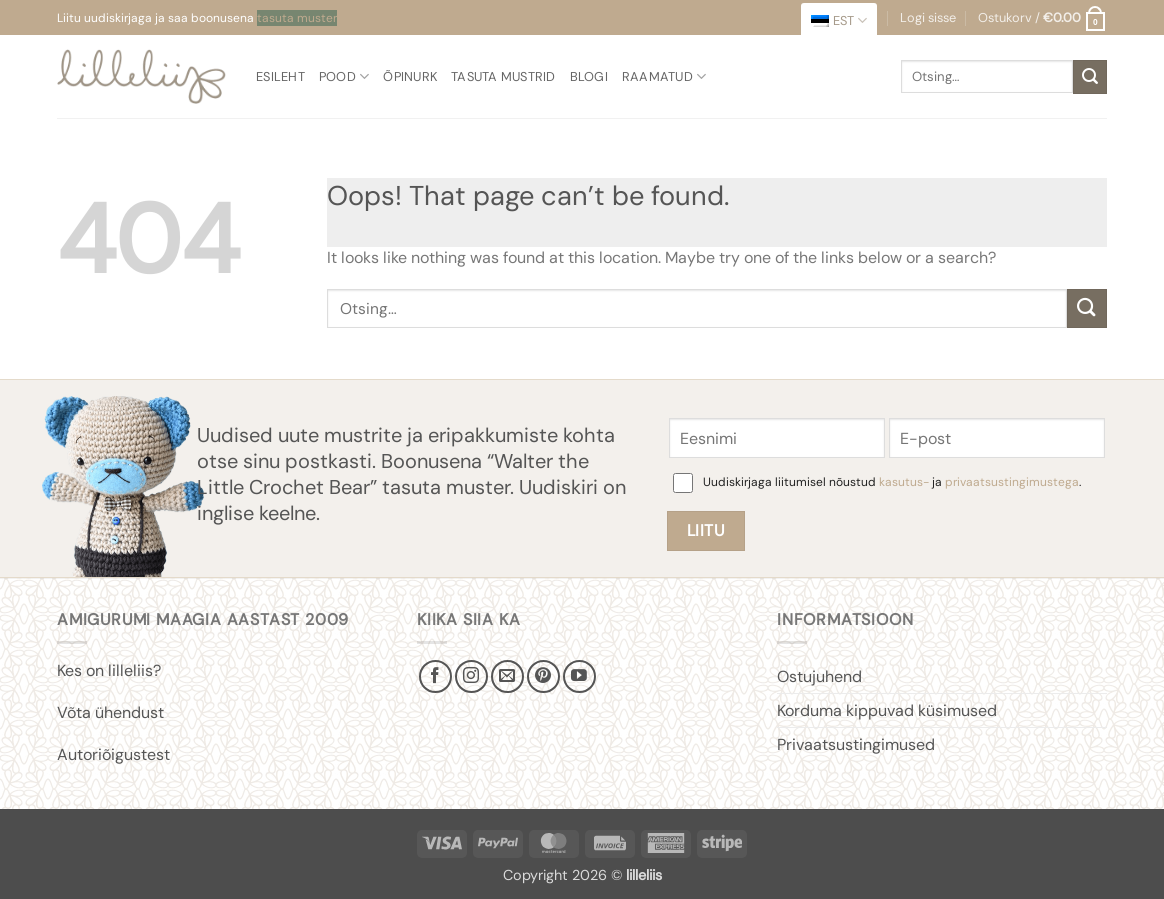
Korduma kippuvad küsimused (887, 710)
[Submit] (1090, 77)
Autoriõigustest (113, 754)
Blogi (589, 76)
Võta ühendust (110, 712)
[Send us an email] (507, 676)
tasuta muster (297, 18)
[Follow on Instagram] (471, 676)
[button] (1042, 18)
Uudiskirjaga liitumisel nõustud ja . (892, 482)
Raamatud (664, 76)
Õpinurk (410, 76)
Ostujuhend (819, 676)
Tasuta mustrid (503, 76)
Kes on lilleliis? (109, 670)
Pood (344, 76)
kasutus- (905, 482)
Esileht (280, 76)
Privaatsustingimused (856, 744)
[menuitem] (839, 20)
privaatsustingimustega (1012, 482)
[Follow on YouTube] (579, 676)
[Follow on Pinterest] (543, 676)
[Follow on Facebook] (435, 676)
